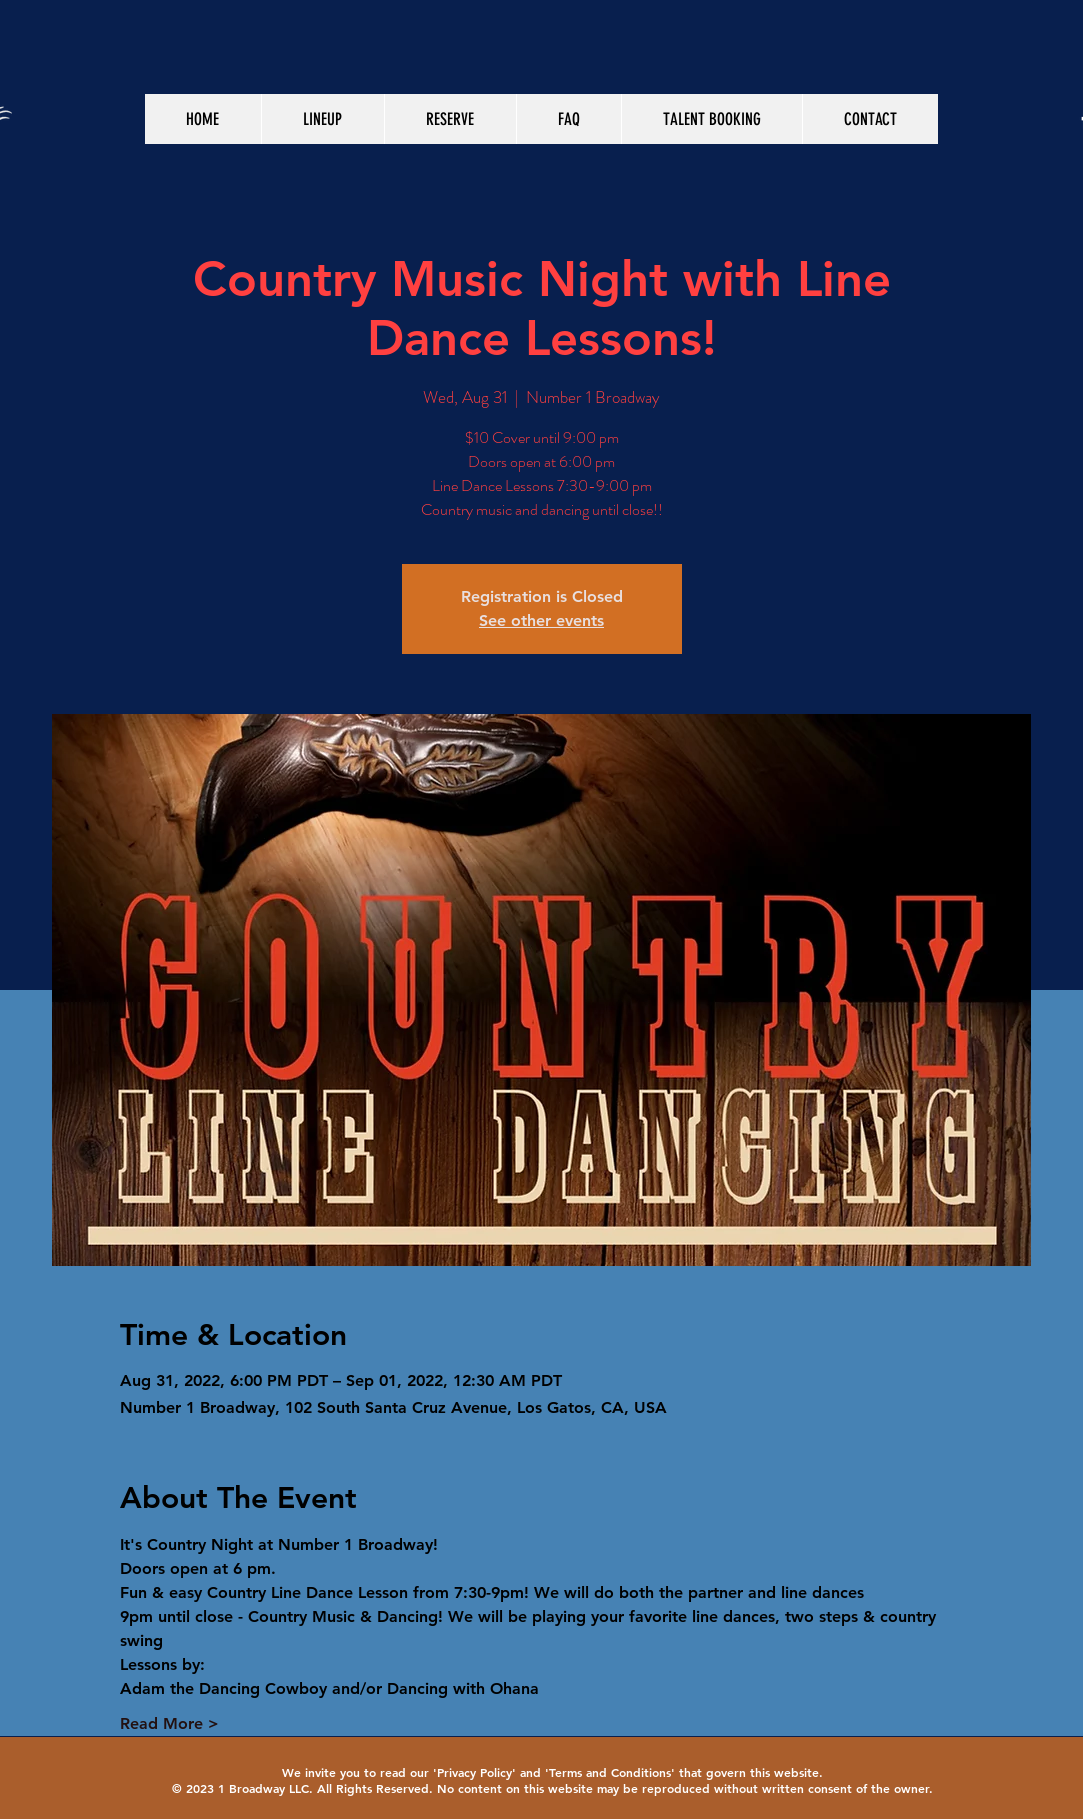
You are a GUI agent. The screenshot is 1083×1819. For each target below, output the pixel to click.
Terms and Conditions (610, 1772)
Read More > (169, 1723)
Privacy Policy (474, 1772)
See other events (541, 620)
